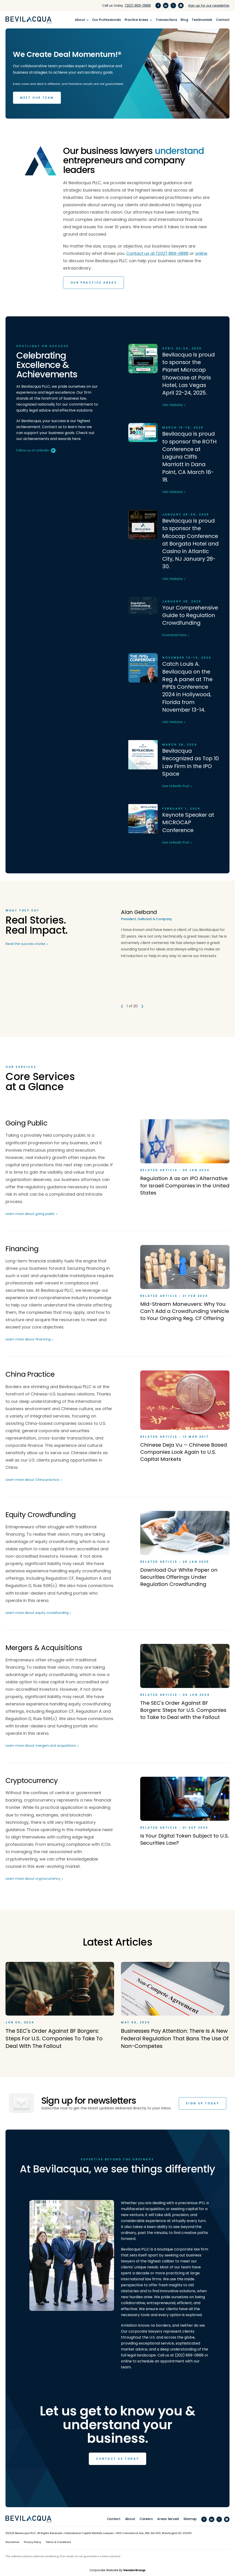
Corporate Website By (117, 2570)
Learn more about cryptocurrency (33, 1878)
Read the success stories (25, 943)
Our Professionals (106, 19)
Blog (184, 19)
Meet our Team (37, 98)
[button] (122, 1006)
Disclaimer (12, 2542)
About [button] (80, 19)
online (201, 253)
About (130, 2519)
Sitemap (190, 2519)
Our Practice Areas (93, 282)
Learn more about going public (30, 1213)
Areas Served (168, 2519)
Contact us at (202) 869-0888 (157, 253)
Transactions (166, 19)
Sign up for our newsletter (208, 5)
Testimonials (202, 19)
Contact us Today (117, 2459)
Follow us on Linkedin (32, 450)
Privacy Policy (32, 2542)
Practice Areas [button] (137, 19)
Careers (146, 2519)
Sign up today (202, 2103)
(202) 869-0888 (138, 5)
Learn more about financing (28, 1339)
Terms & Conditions (58, 2542)
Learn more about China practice (32, 1479)
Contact (222, 19)
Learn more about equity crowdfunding (37, 1612)
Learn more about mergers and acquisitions (41, 1745)
